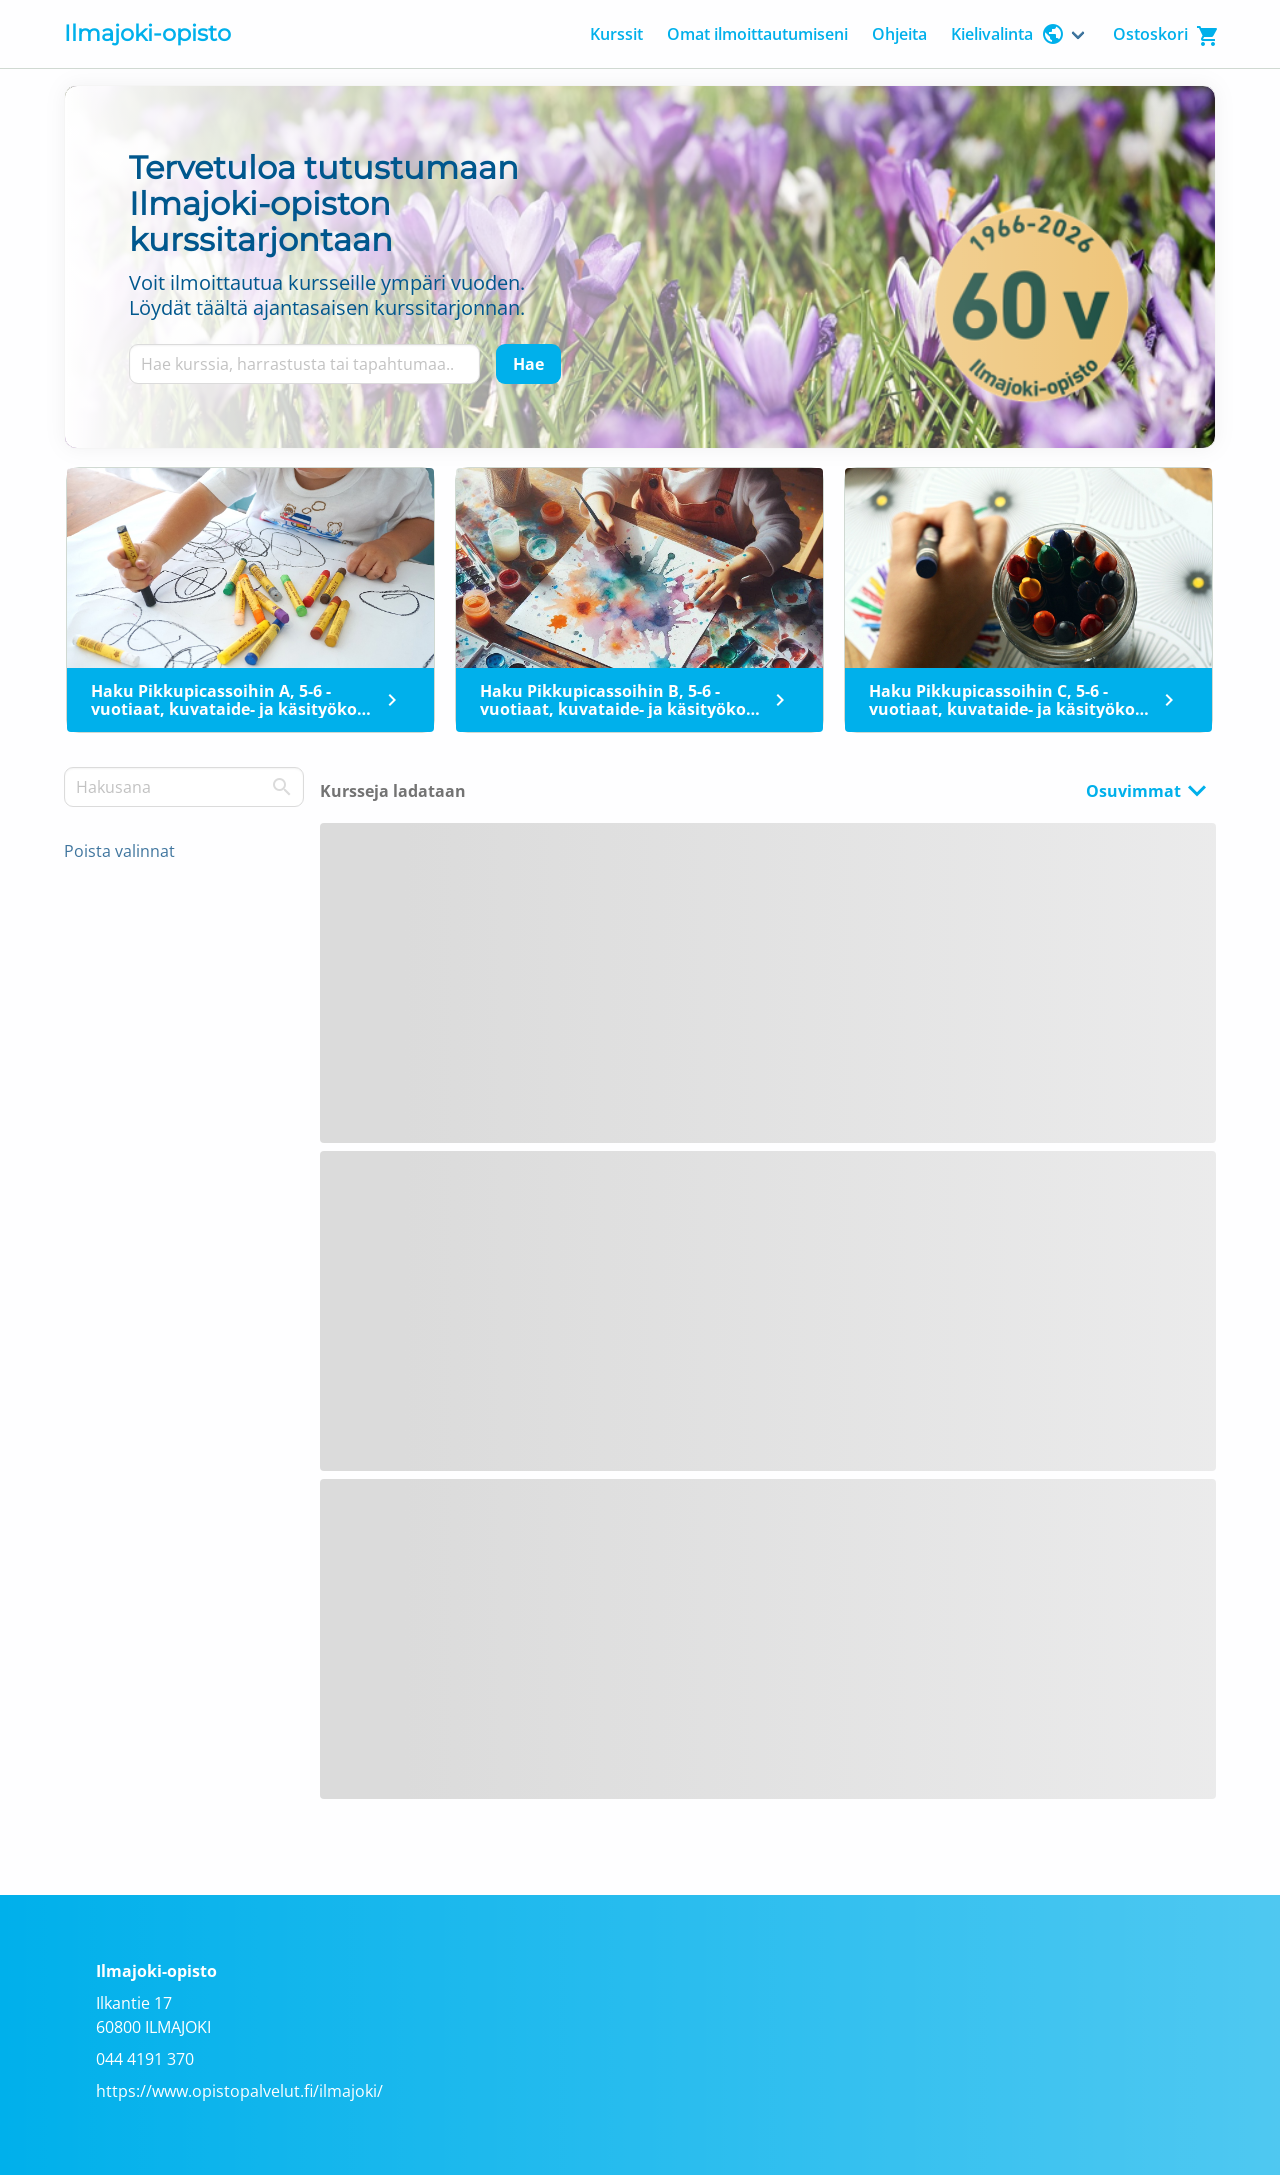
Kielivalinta (1008, 34)
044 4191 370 (145, 2059)
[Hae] (528, 364)
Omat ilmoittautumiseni (757, 34)
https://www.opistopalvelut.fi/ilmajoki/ (239, 2091)
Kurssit (616, 34)
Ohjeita (899, 34)
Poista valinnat (119, 851)
